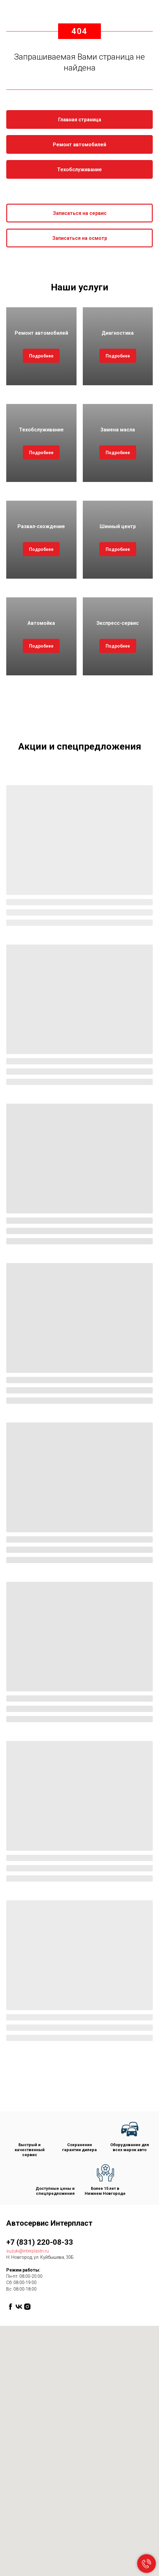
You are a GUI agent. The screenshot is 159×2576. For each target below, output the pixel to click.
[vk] (19, 2307)
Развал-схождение (41, 526)
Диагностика (118, 333)
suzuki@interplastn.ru (27, 2250)
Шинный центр (118, 526)
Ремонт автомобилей (41, 333)
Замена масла (117, 430)
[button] (79, 213)
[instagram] (27, 2307)
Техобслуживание (41, 430)
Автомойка (41, 623)
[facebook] (10, 2307)
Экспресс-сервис (118, 623)
